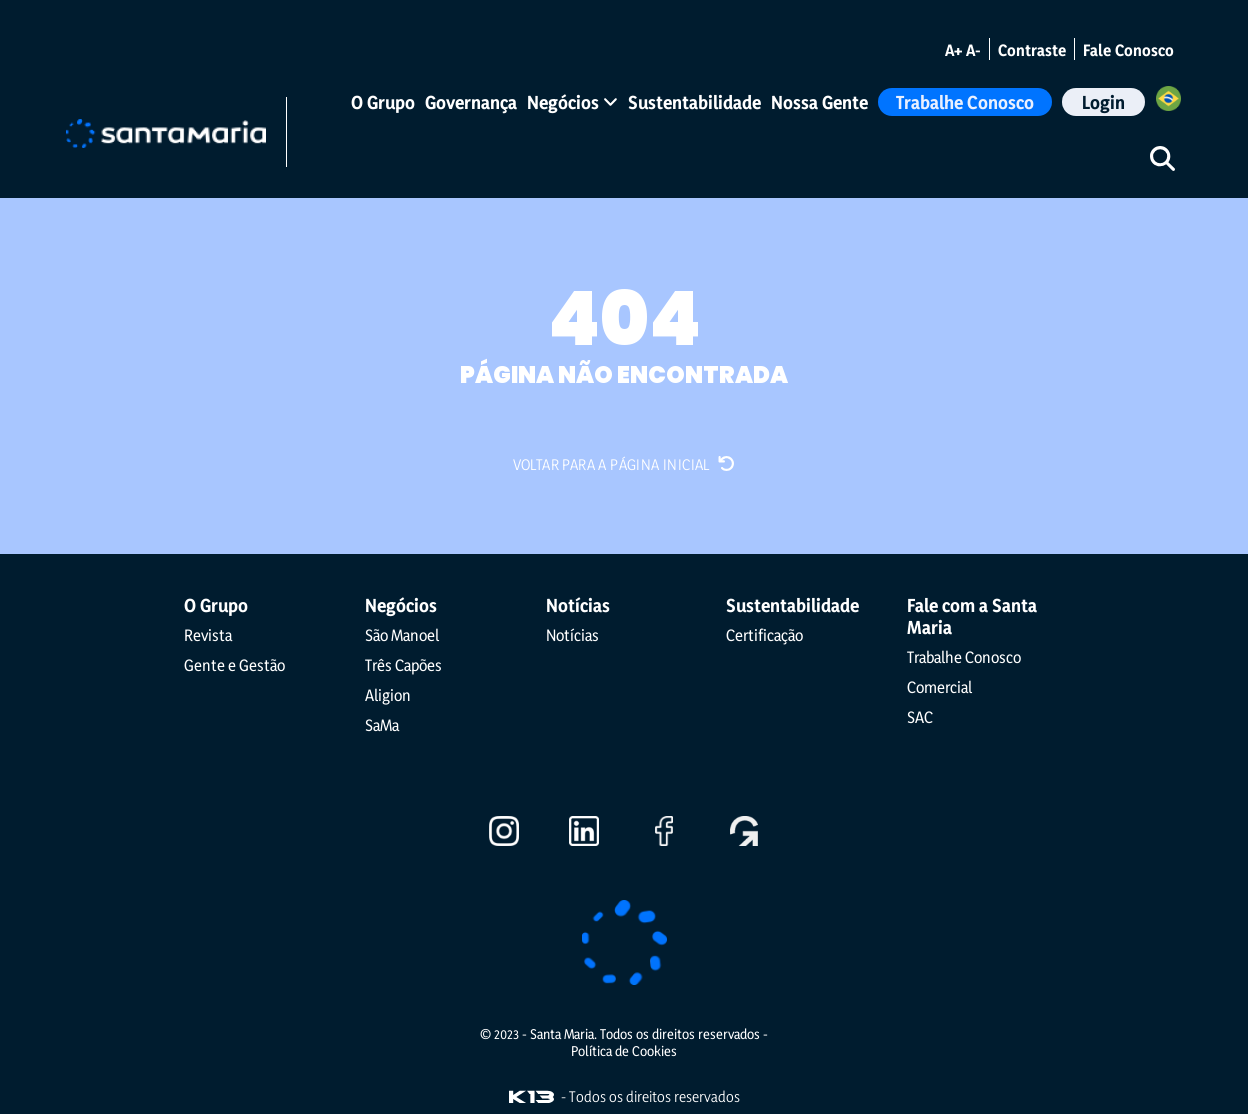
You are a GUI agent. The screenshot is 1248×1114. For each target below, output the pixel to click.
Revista (208, 635)
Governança (471, 102)
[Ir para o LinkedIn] (584, 839)
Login (1103, 102)
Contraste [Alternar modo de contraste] (1032, 50)
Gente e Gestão (234, 665)
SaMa (382, 725)
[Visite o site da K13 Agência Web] (531, 1097)
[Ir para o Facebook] (664, 839)
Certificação (764, 635)
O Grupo (383, 102)
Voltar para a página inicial (624, 464)
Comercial (939, 687)
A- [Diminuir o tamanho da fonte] (973, 50)
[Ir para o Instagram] (504, 839)
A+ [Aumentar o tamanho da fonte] (953, 50)
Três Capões (403, 665)
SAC (920, 717)
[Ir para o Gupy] (744, 839)
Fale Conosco (1128, 50)
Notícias (572, 635)
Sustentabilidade (694, 102)
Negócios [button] (572, 102)
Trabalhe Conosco (965, 102)
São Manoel (402, 635)
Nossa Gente (819, 102)
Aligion (388, 695)
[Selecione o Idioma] (1168, 101)
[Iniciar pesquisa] (1162, 158)
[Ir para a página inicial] (166, 131)
